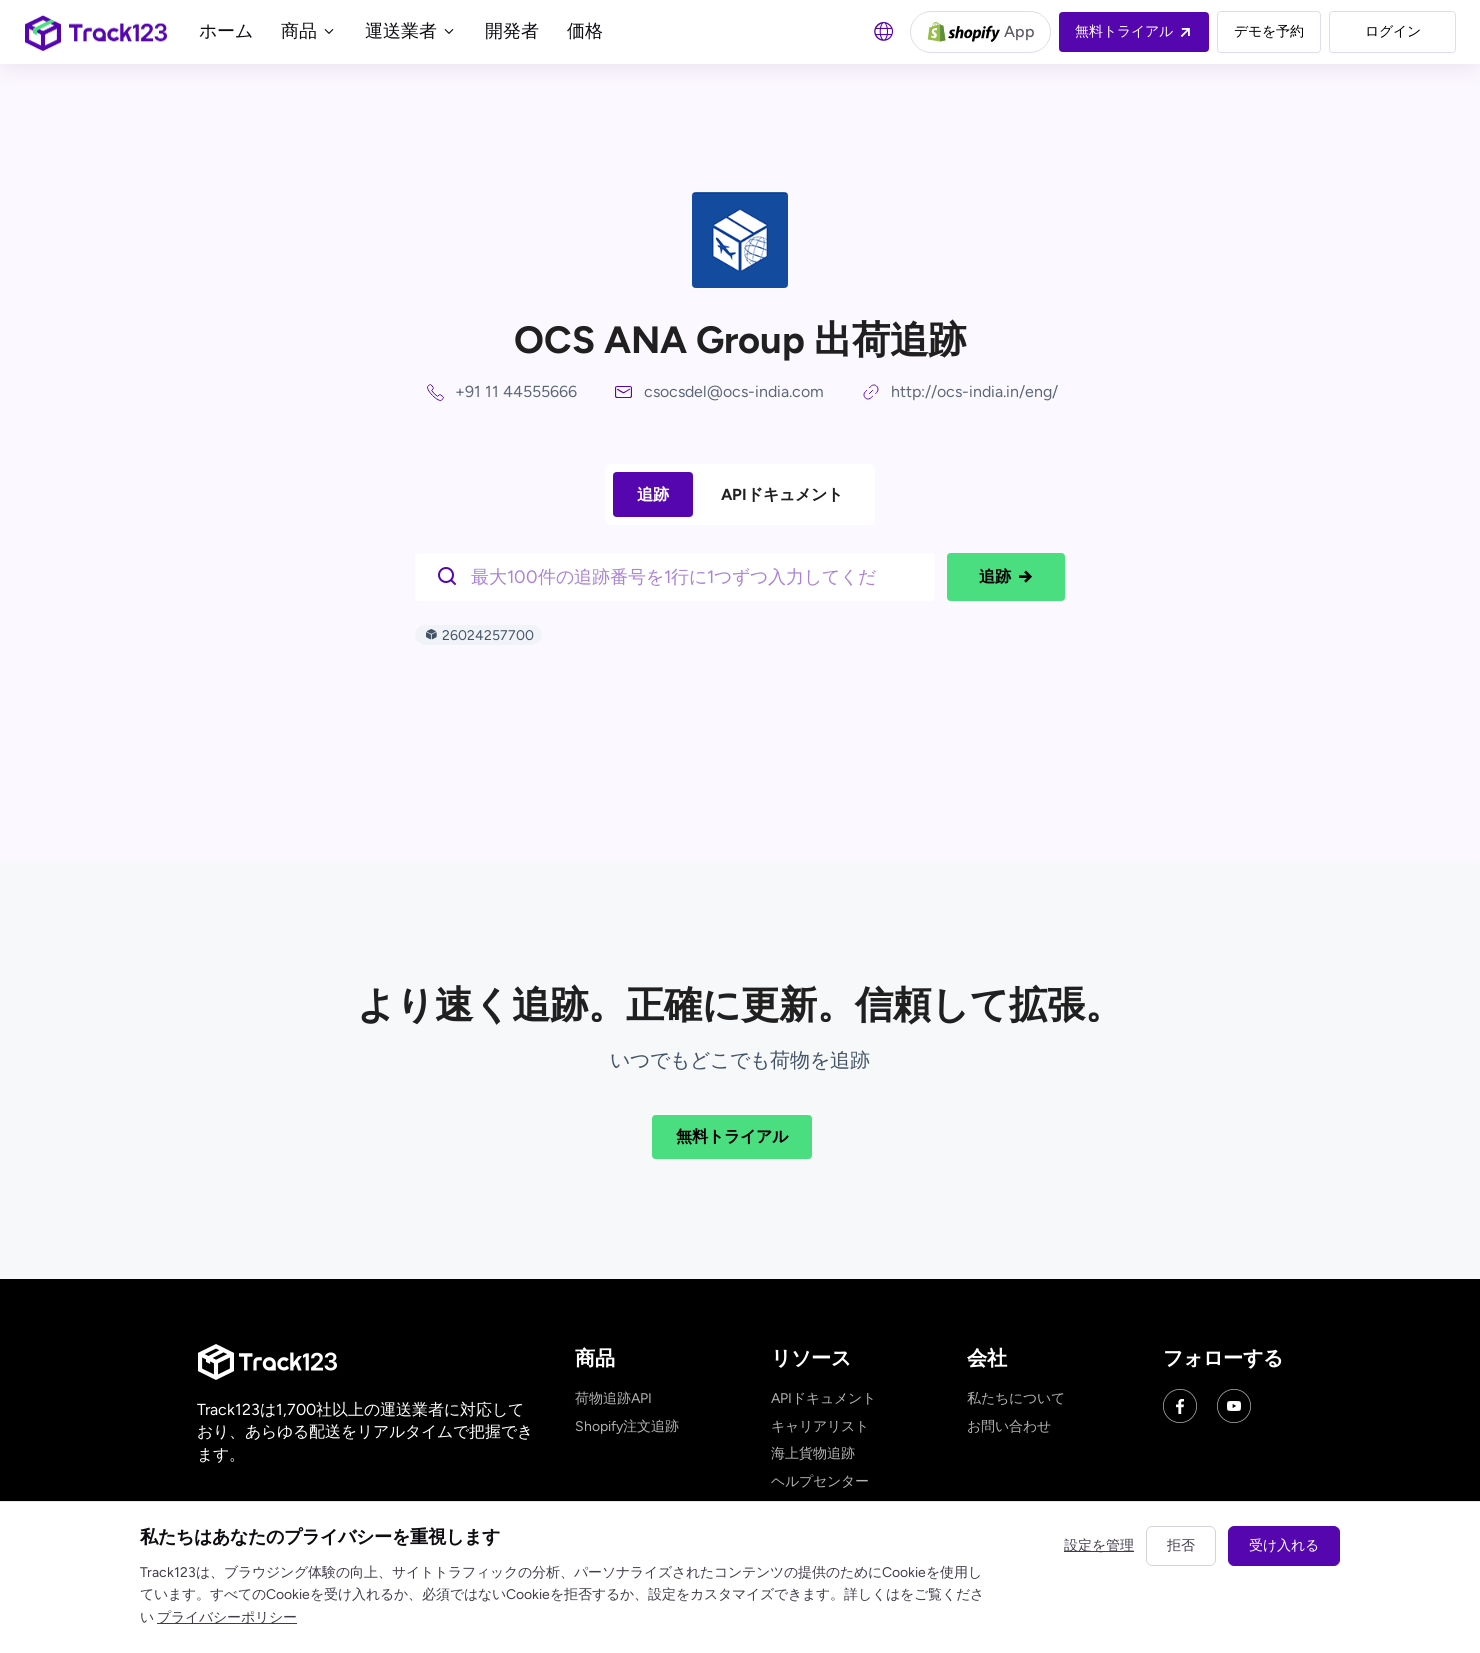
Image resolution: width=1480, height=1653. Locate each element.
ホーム (226, 31)
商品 (309, 31)
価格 (585, 31)
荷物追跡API (613, 1398)
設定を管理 (1099, 1545)
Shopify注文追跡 (627, 1426)
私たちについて (1016, 1398)
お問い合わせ (1009, 1426)
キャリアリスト (820, 1426)
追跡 (653, 494)
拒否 (1181, 1545)
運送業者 (411, 31)
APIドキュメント (782, 494)
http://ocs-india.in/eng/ (974, 391)
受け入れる (1284, 1545)
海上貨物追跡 (813, 1453)
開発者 (512, 31)
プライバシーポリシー (227, 1617)
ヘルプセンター (820, 1481)
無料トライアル (732, 1136)
